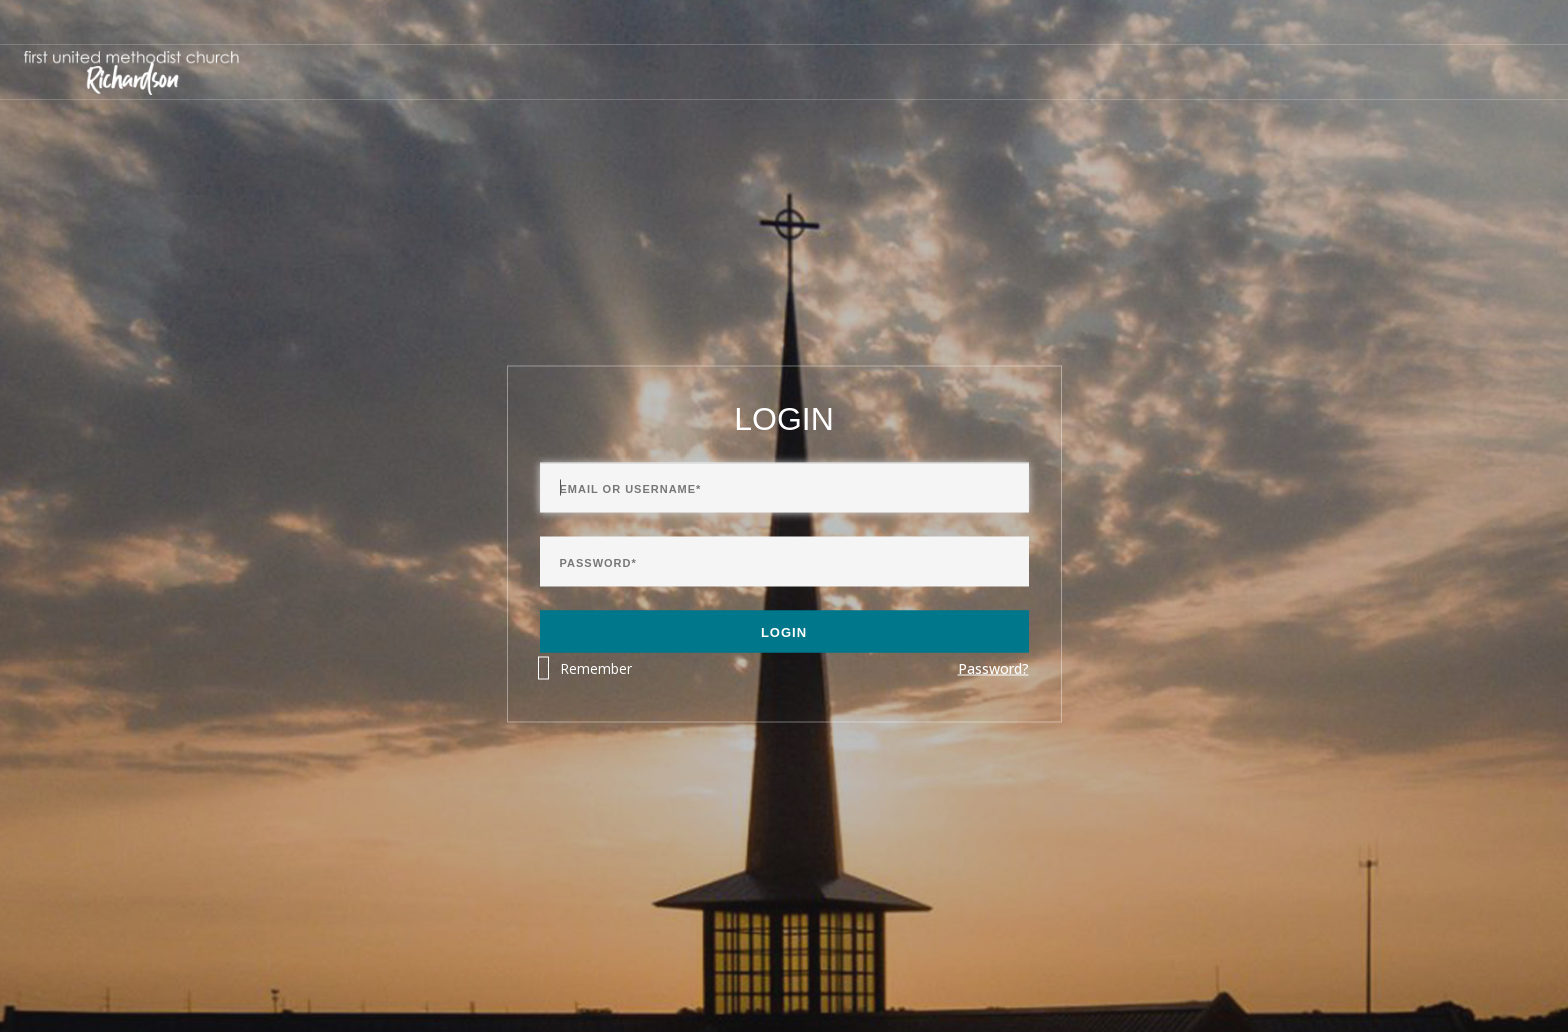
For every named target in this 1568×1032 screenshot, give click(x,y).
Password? (993, 668)
